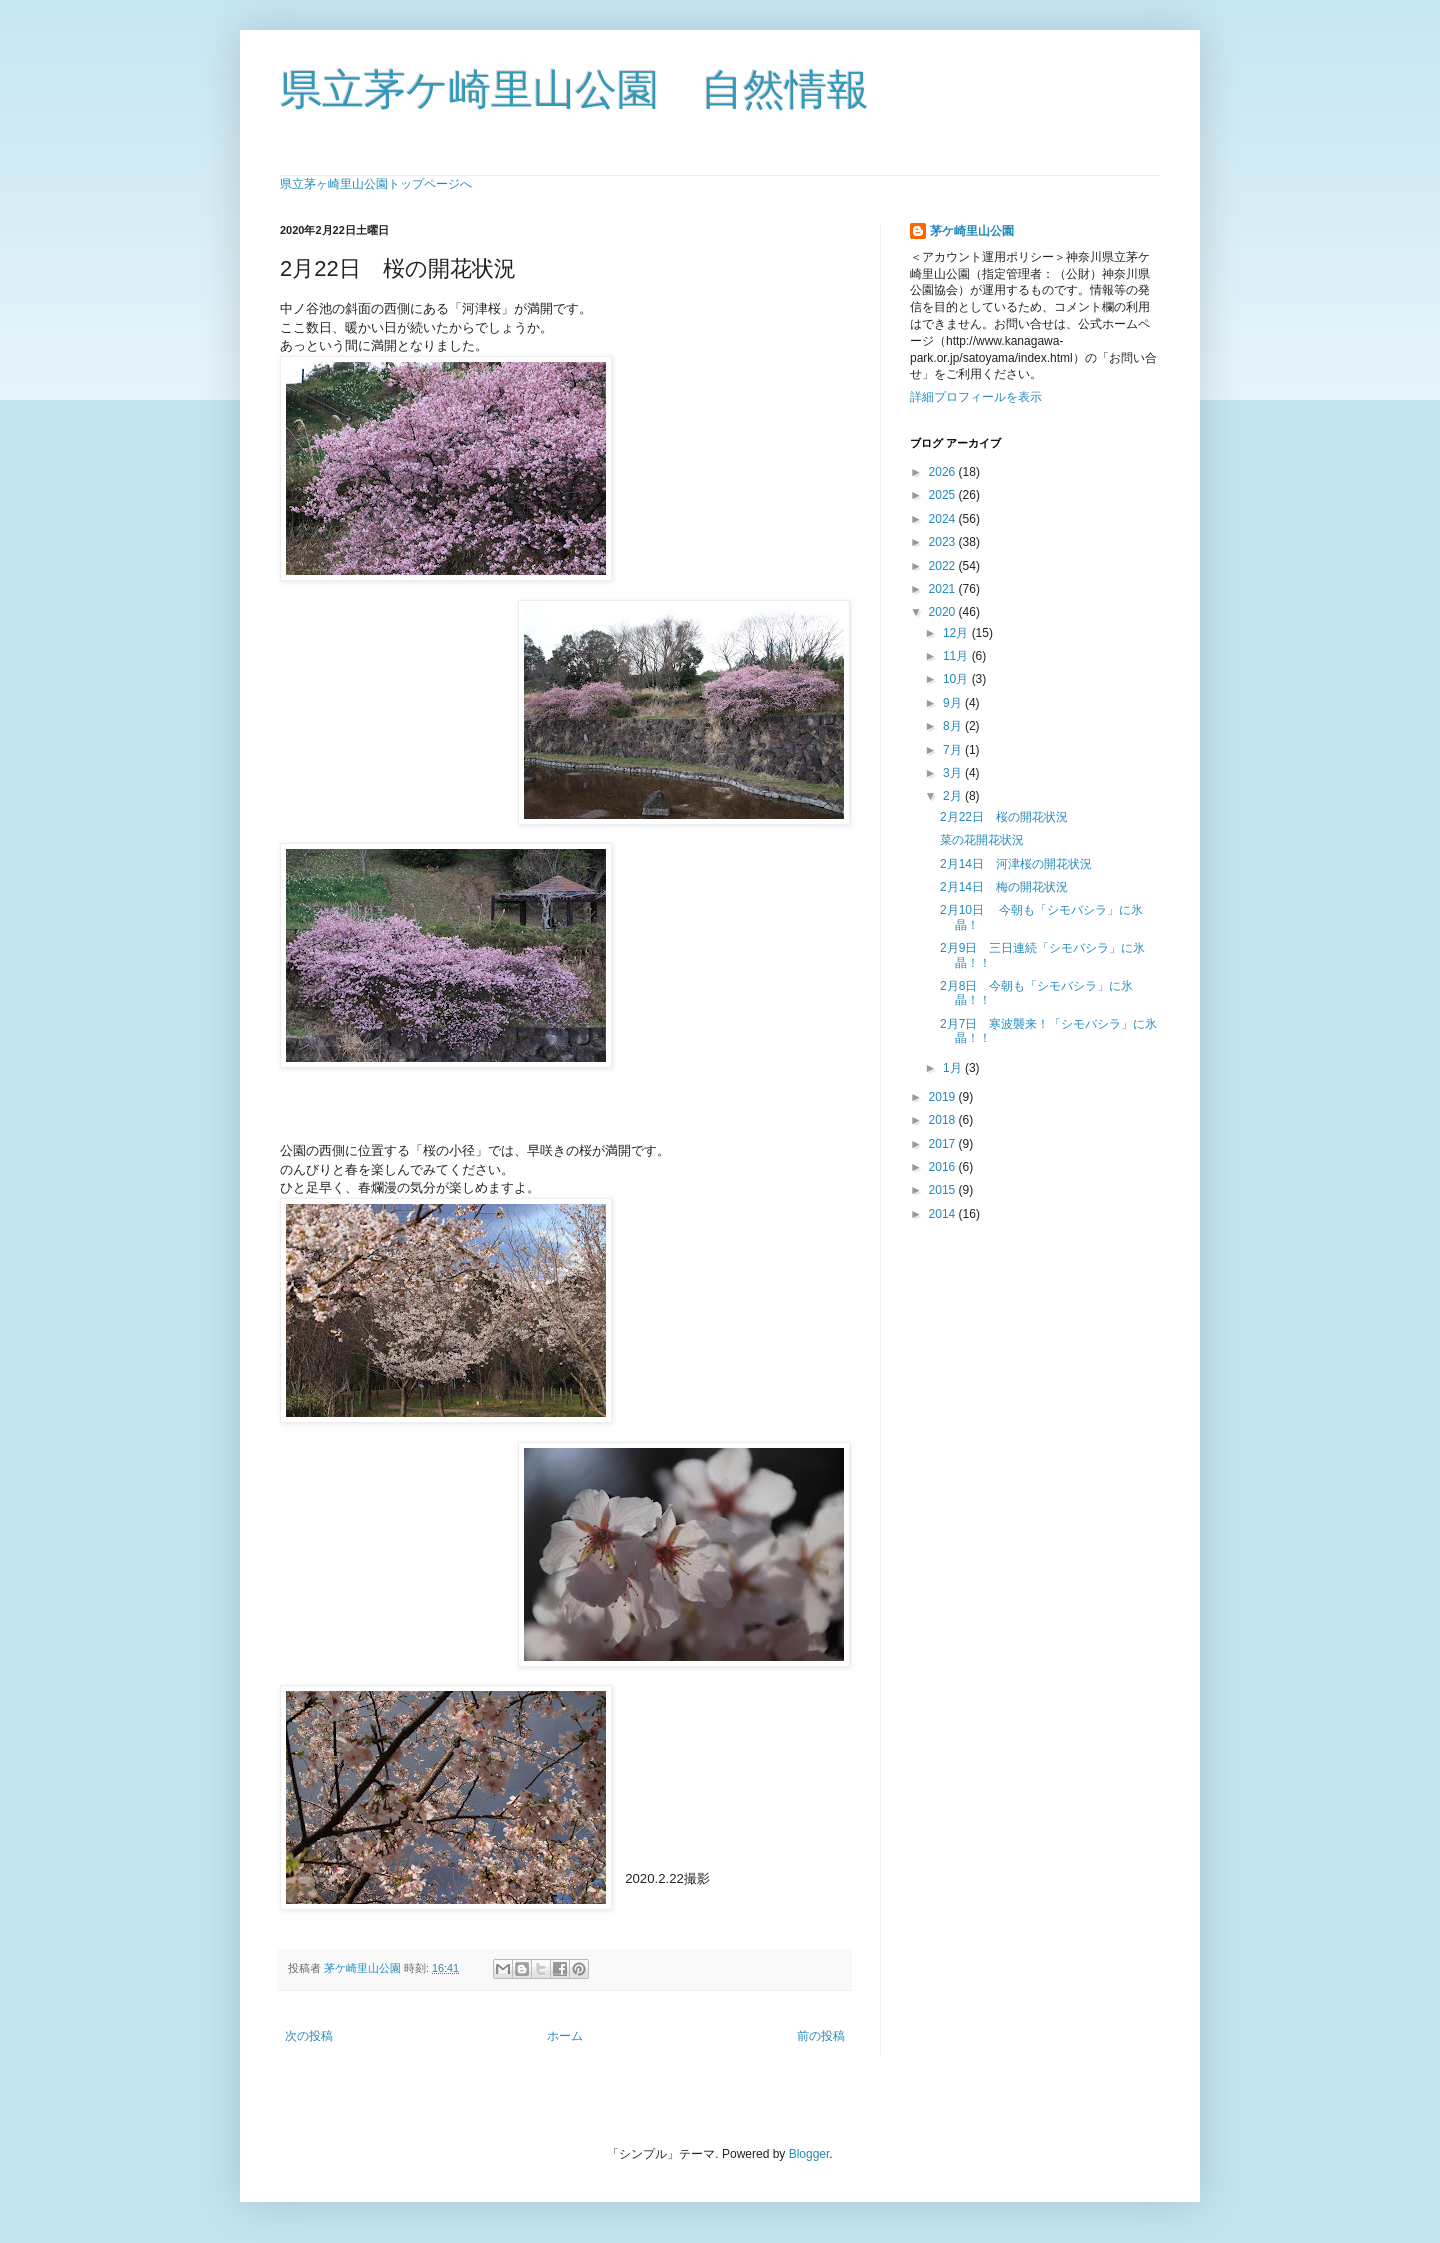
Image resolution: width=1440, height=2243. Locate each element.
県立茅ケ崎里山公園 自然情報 (574, 89)
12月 (957, 633)
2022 (944, 566)
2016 (944, 1167)
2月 (954, 796)
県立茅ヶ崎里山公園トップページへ (376, 184)
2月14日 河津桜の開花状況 (1016, 864)
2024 (944, 519)
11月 (957, 656)
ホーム (565, 2036)
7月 (954, 750)
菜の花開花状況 (982, 840)
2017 (944, 1144)
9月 (954, 703)
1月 (954, 1068)
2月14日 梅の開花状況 (1004, 887)
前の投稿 (821, 2036)
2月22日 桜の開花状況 (1004, 817)
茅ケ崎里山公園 (972, 231)
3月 (954, 773)
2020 (944, 612)
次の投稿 (309, 2036)
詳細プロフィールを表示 (976, 397)
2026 (944, 472)
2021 (944, 589)
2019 (944, 1097)
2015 (944, 1190)
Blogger (809, 2154)
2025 (944, 495)
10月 (957, 679)
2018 (944, 1120)
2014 (944, 1214)
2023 (944, 542)
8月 (954, 726)
